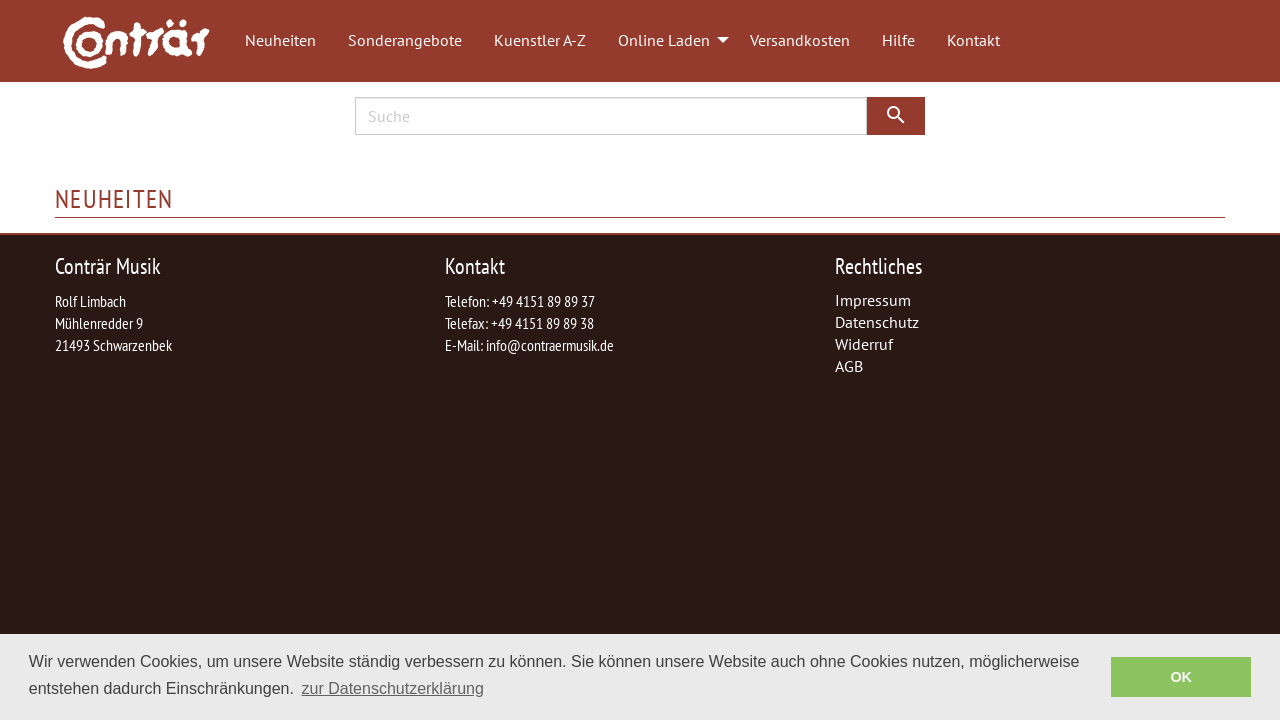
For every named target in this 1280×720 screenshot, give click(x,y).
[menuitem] (146, 41)
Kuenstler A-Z (540, 40)
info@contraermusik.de (550, 345)
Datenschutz (877, 322)
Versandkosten (800, 40)
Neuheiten (280, 40)
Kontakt (973, 40)
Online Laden (664, 40)
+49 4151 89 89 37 (543, 301)
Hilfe (898, 40)
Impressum (873, 300)
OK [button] (1181, 677)
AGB (849, 366)
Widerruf (864, 344)
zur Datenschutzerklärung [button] (393, 688)
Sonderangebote (405, 40)
